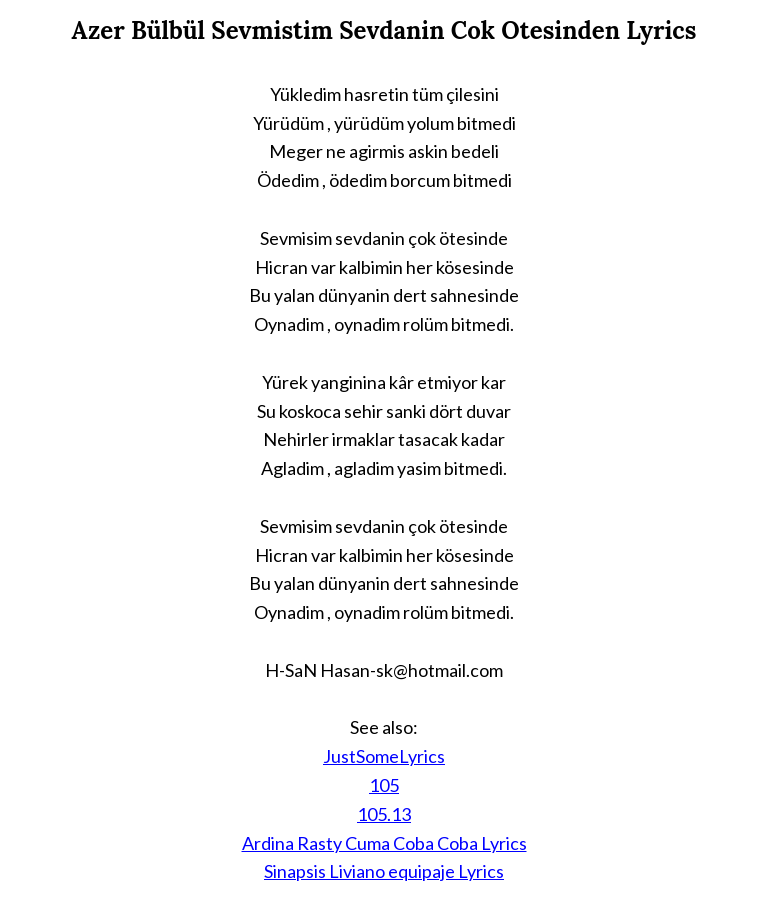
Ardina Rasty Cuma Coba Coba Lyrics (384, 843)
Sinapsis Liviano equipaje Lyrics (384, 871)
